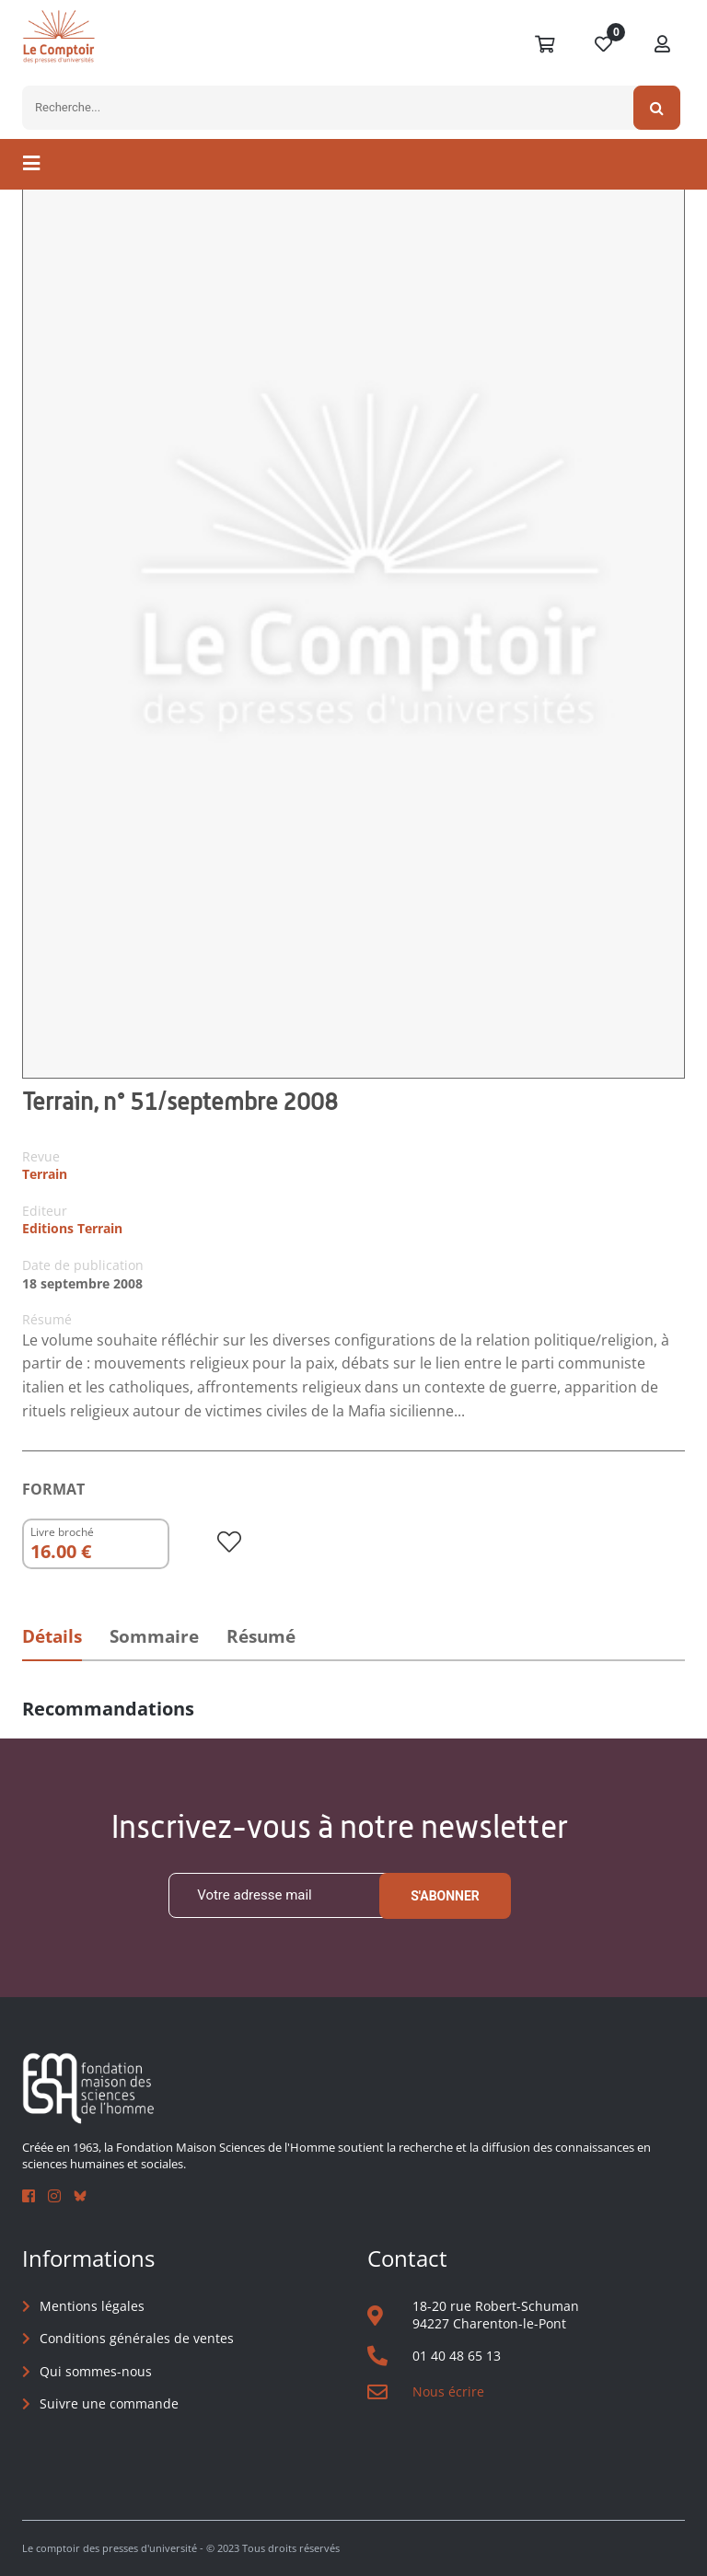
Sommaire (154, 1636)
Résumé (261, 1636)
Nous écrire (448, 2391)
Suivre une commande (109, 2403)
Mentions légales (92, 2306)
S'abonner (445, 1896)
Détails (52, 1636)
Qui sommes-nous (96, 2371)
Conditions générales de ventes (137, 2338)
